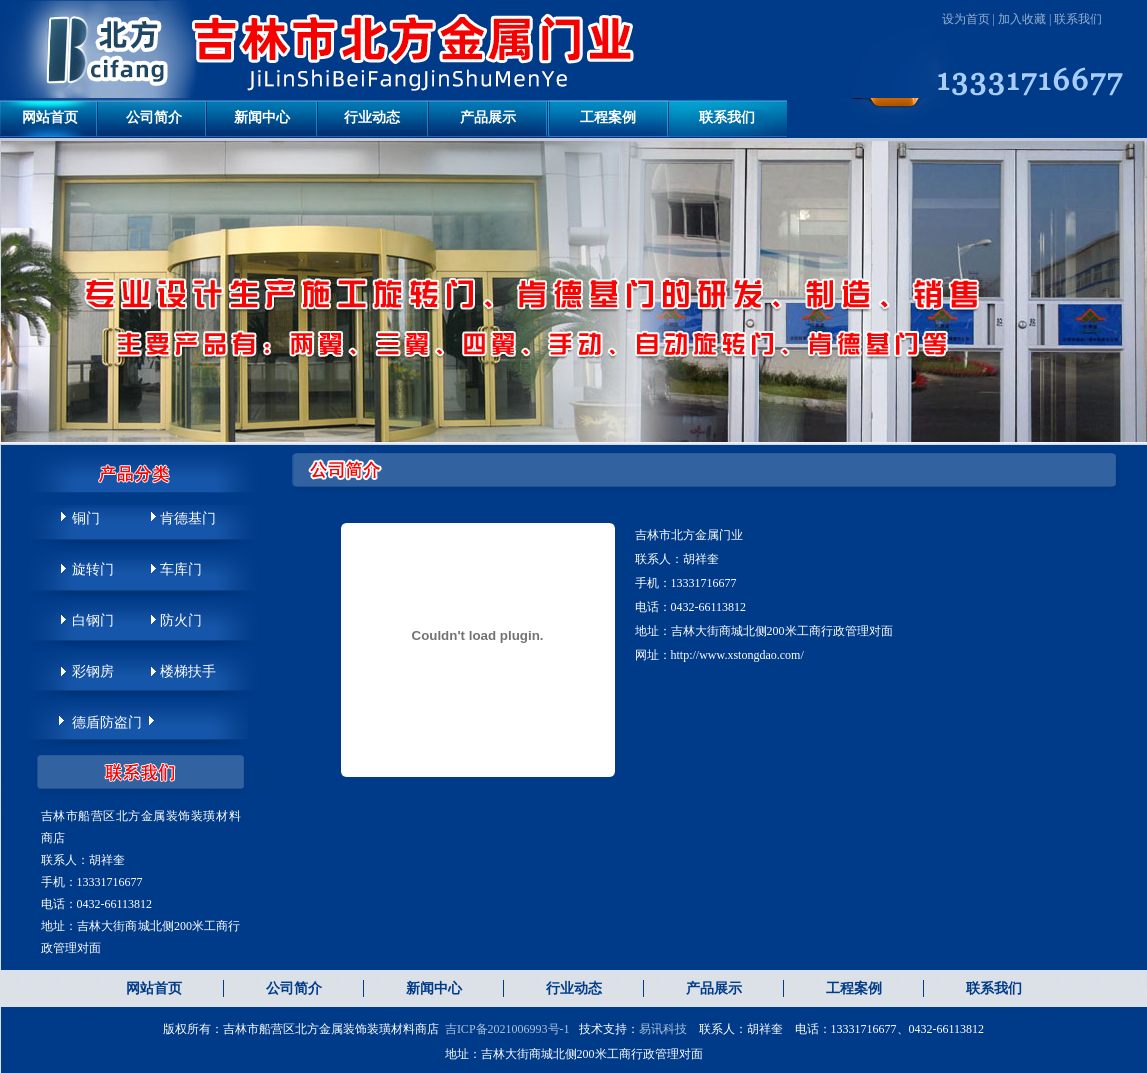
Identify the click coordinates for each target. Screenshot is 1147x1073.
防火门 (181, 620)
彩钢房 (93, 671)
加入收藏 (1022, 19)
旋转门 (93, 569)
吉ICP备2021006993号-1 (507, 1029)
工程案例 (608, 117)
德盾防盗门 (107, 722)
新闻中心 (262, 117)
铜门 (86, 518)
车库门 (181, 569)
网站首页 (50, 117)
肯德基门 (188, 518)
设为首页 (966, 19)
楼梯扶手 (188, 671)
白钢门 (93, 620)
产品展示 (488, 117)
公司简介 (154, 117)
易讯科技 (663, 1029)
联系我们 (1078, 19)
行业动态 (372, 117)
